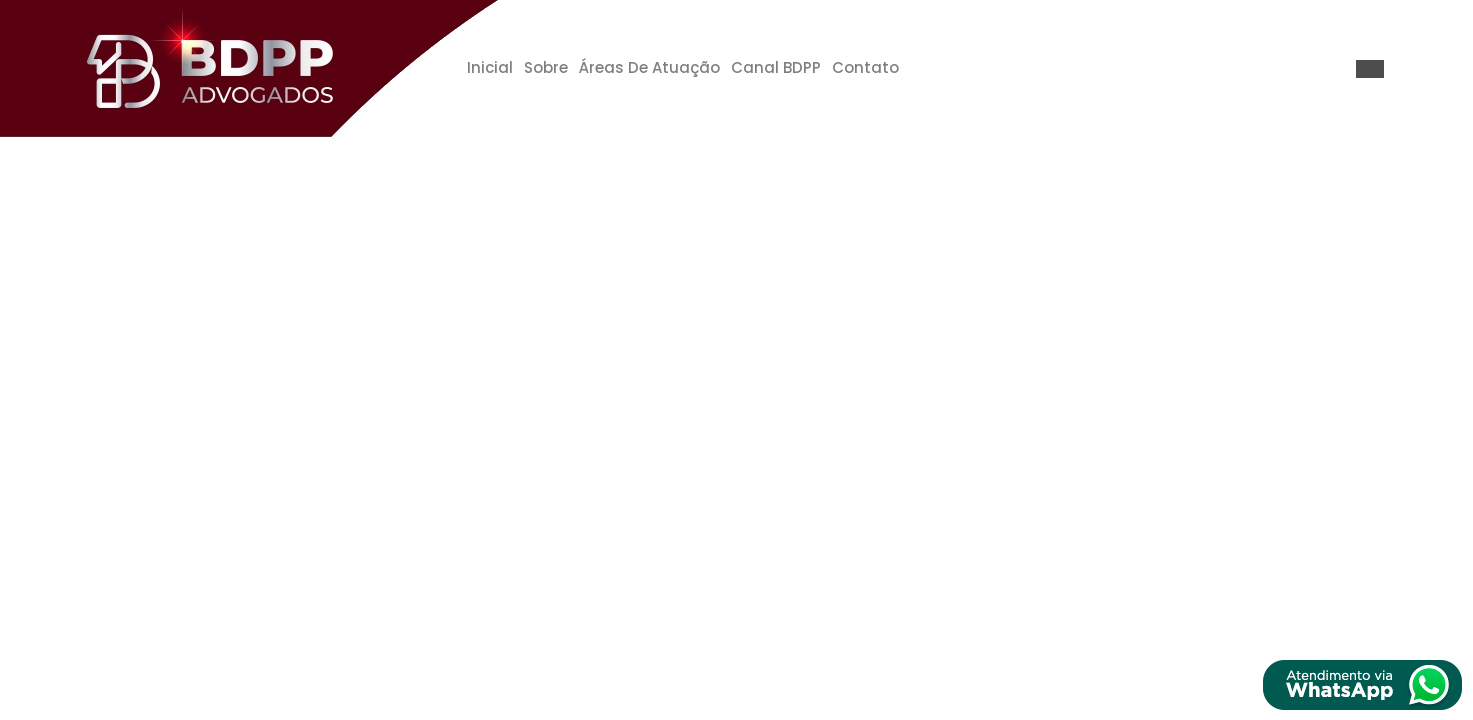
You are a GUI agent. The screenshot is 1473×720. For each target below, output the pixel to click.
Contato (865, 67)
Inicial (490, 67)
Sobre (546, 67)
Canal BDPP (776, 67)
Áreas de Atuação (649, 67)
